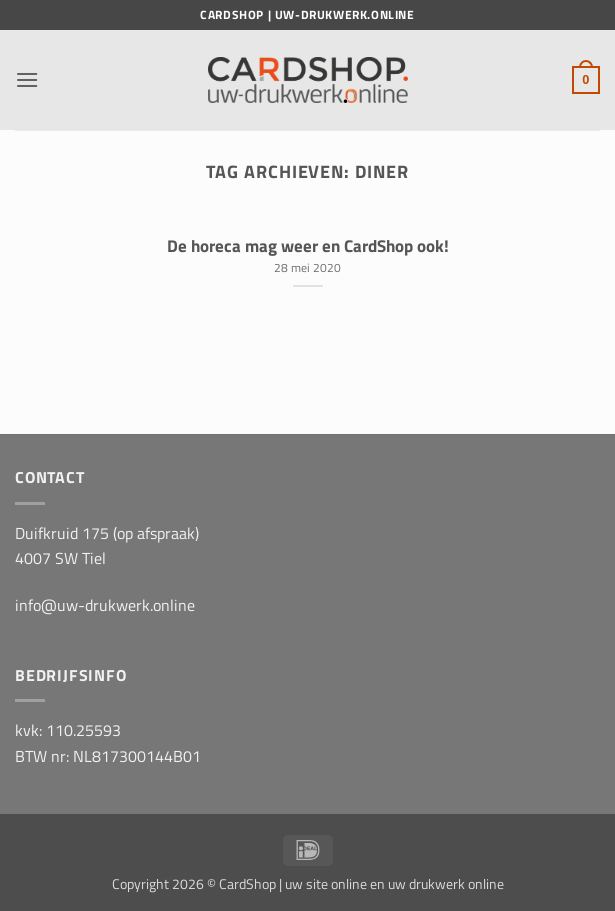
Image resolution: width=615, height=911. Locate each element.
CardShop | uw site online (293, 884)
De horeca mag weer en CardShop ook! (308, 246)
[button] (27, 79)
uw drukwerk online (446, 884)
